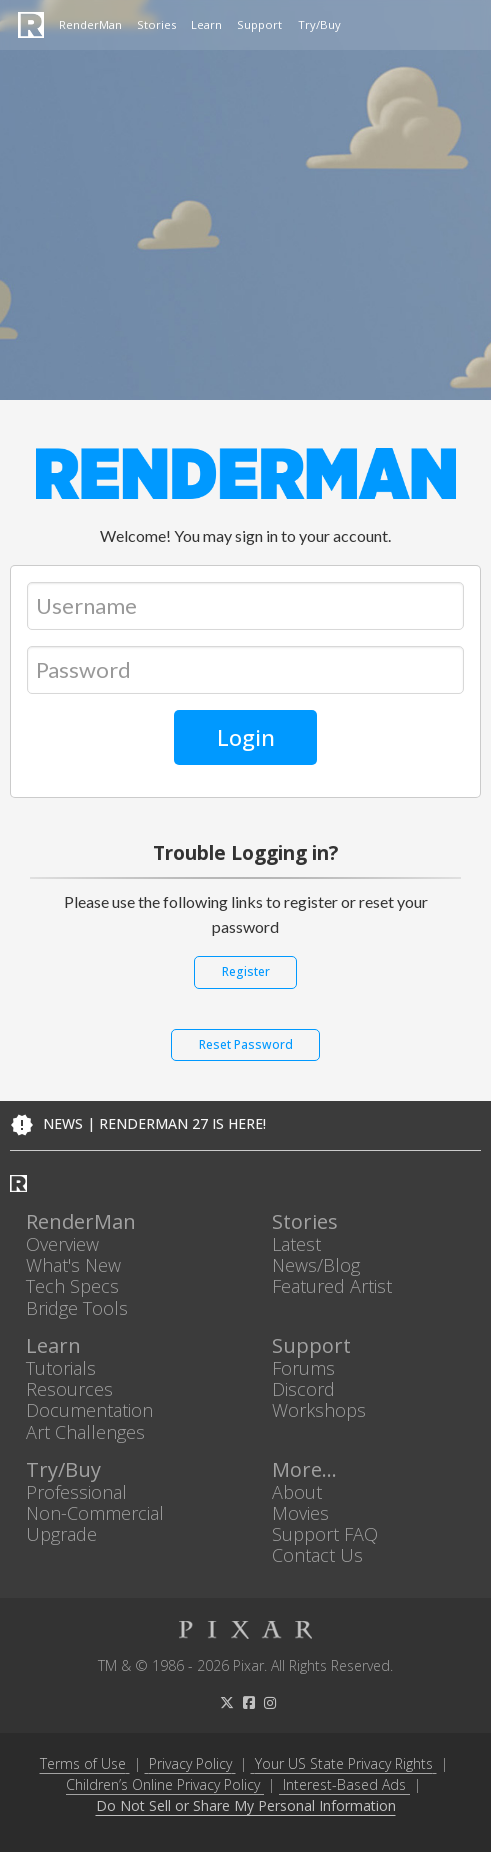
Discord (303, 1389)
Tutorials (61, 1367)
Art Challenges (85, 1431)
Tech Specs (72, 1286)
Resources (69, 1389)
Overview (62, 1243)
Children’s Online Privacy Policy (163, 1784)
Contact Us (317, 1555)
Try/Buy (319, 24)
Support (259, 24)
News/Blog (316, 1265)
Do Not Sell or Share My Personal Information (246, 1806)
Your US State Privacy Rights (344, 1763)
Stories (156, 24)
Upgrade (61, 1534)
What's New (73, 1265)
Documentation (89, 1410)
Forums (303, 1367)
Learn (206, 24)
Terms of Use (83, 1763)
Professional (76, 1491)
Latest (296, 1243)
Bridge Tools (77, 1307)
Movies (300, 1512)
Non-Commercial (95, 1512)
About (297, 1491)
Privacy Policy (190, 1763)
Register (246, 971)
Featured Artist (332, 1286)
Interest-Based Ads (344, 1784)
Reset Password (246, 1044)
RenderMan (90, 24)
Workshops (319, 1410)
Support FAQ (325, 1534)
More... (304, 1469)
